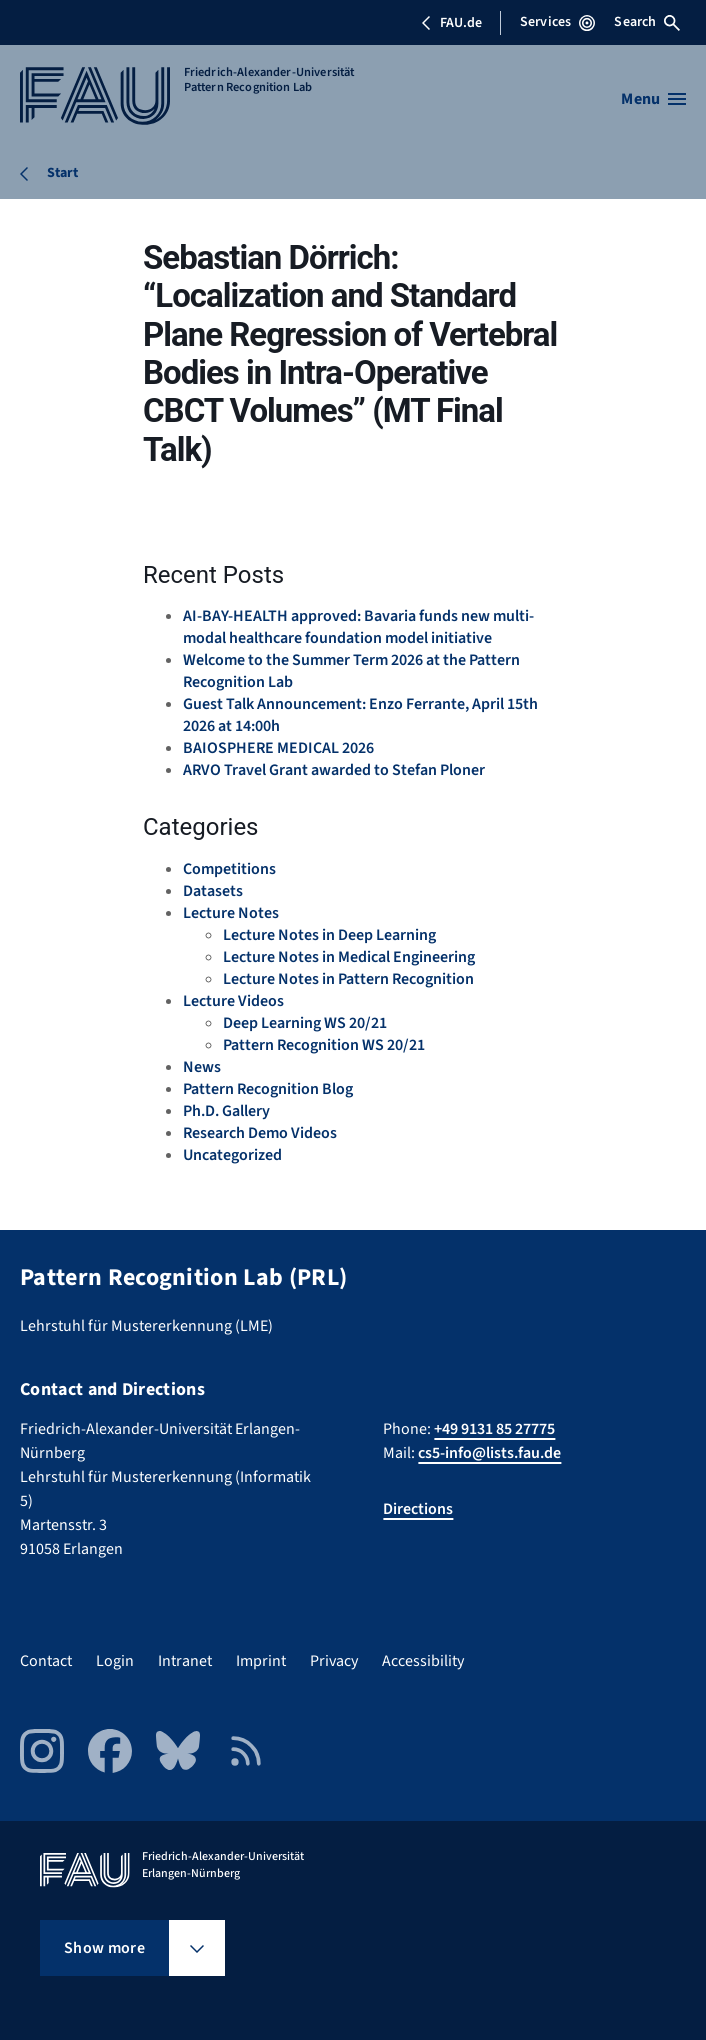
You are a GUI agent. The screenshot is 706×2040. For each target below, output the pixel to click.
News (202, 1067)
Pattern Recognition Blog (268, 1089)
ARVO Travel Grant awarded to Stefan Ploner (334, 770)
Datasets (213, 891)
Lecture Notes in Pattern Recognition (348, 979)
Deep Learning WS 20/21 (305, 1023)
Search (647, 22)
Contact (46, 1661)
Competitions (229, 869)
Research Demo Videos (260, 1133)
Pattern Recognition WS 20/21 (324, 1045)
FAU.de (451, 23)
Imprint (261, 1661)
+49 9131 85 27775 (494, 1429)
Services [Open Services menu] (557, 22)
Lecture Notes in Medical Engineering (349, 957)
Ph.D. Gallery (226, 1111)
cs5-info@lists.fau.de (489, 1453)
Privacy (334, 1661)
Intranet (185, 1661)
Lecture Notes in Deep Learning (329, 935)
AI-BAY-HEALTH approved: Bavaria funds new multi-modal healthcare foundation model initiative (358, 627)
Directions (418, 1509)
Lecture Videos (233, 1001)
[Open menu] (653, 99)
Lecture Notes (231, 913)
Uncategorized (232, 1155)
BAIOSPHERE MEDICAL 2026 (278, 748)
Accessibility (423, 1661)
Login (115, 1661)
